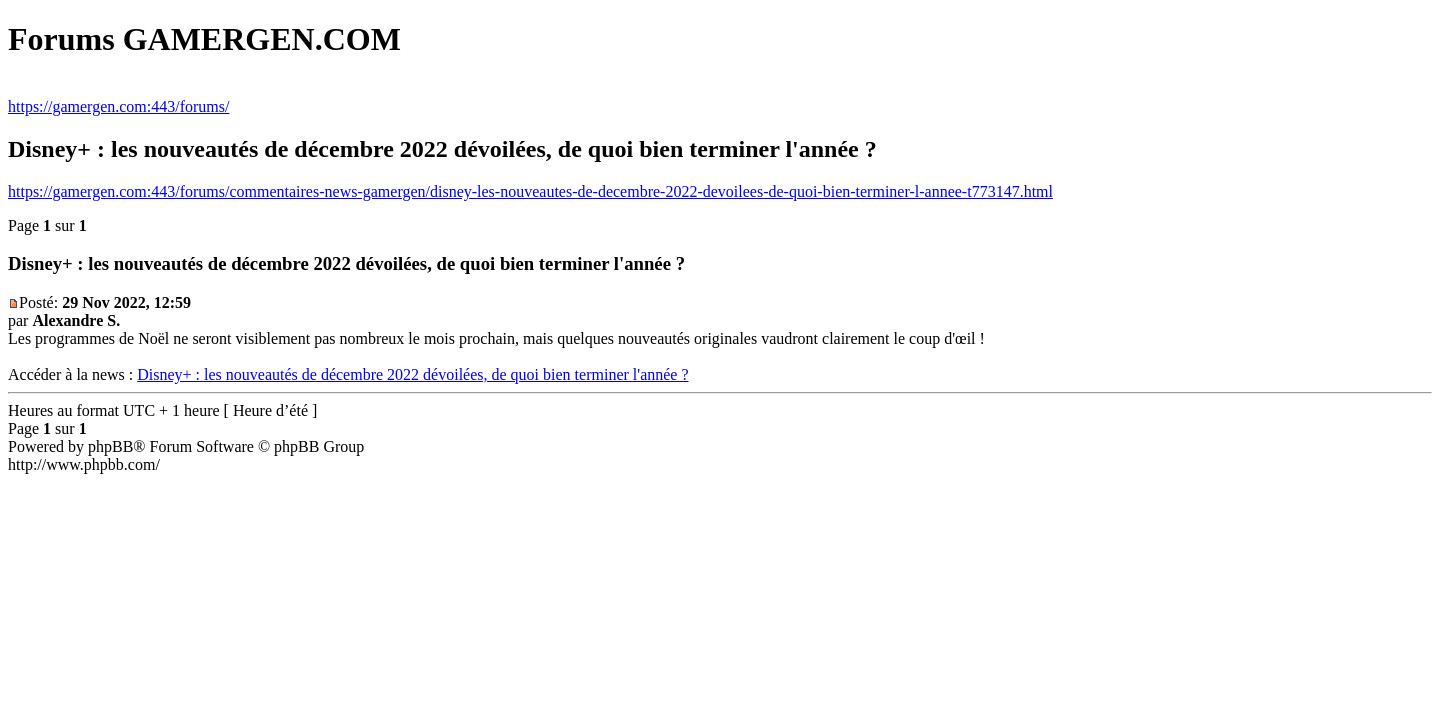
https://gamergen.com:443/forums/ (118, 106)
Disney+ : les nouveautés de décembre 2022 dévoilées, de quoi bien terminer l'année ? (412, 374)
